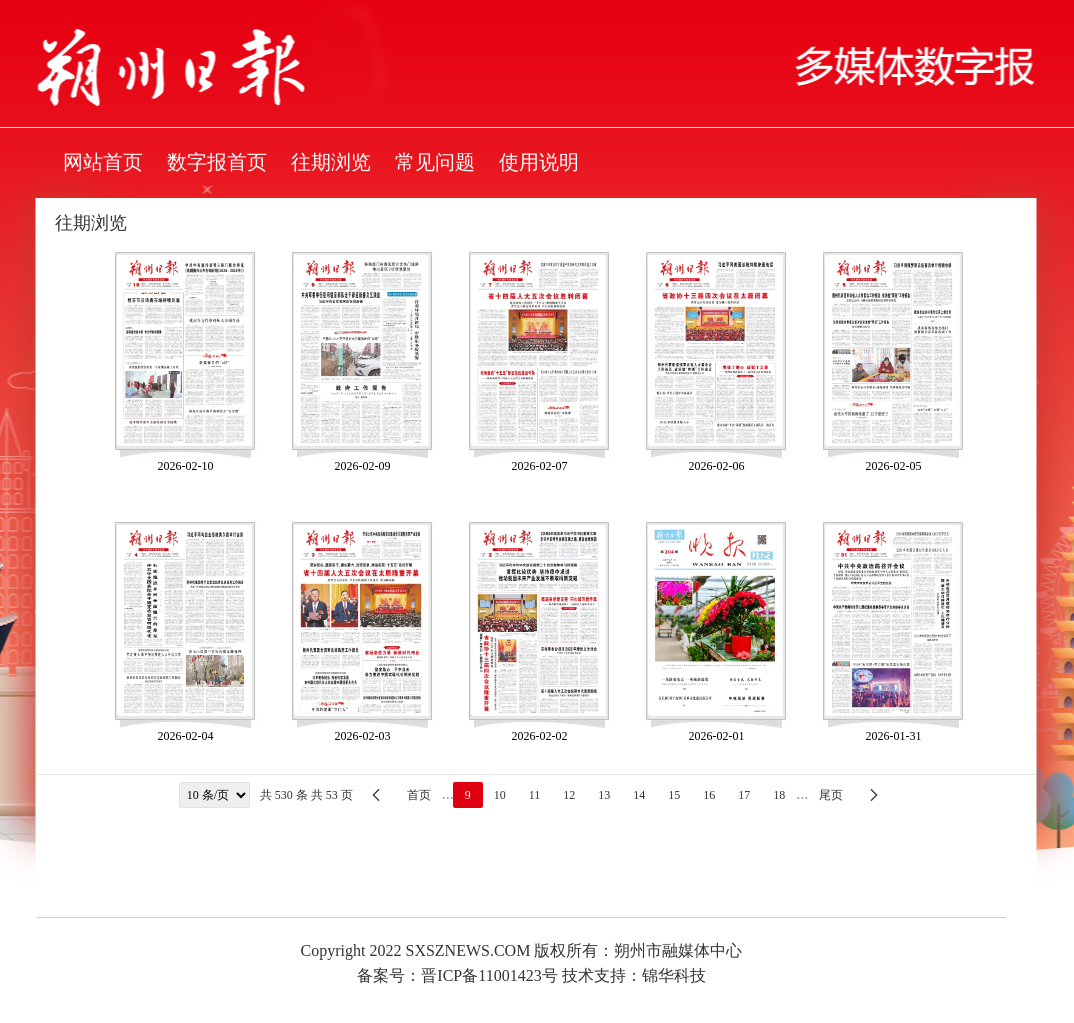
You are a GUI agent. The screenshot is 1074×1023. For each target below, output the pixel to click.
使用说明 (539, 162)
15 (674, 795)
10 (500, 795)
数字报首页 (217, 162)
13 (604, 795)
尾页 (831, 795)
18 (779, 795)
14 (639, 795)
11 (535, 795)
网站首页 (103, 162)
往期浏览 (331, 162)
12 (569, 795)
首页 (419, 795)
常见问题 (435, 162)
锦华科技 (674, 975)
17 (744, 795)
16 (709, 795)
